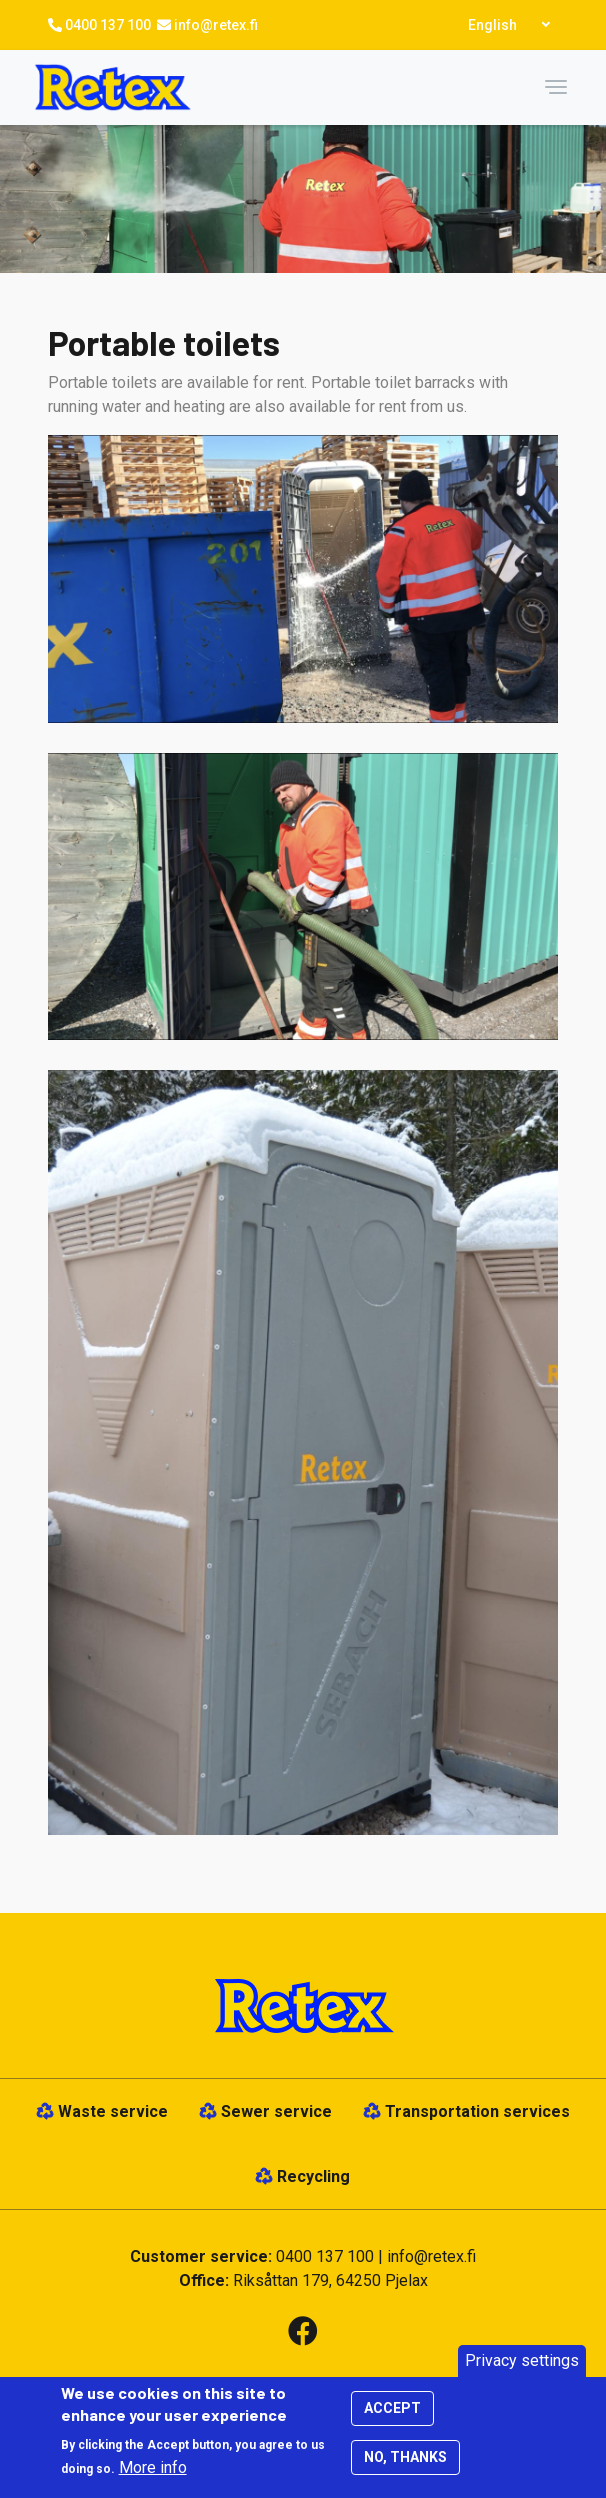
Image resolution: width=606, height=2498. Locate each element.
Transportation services (477, 2111)
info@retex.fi (216, 25)
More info (153, 2477)
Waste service (113, 2111)
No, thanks (405, 2467)
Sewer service (276, 2111)
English (492, 25)
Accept (392, 2418)
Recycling (313, 2176)
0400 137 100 (108, 25)
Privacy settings (522, 2370)
